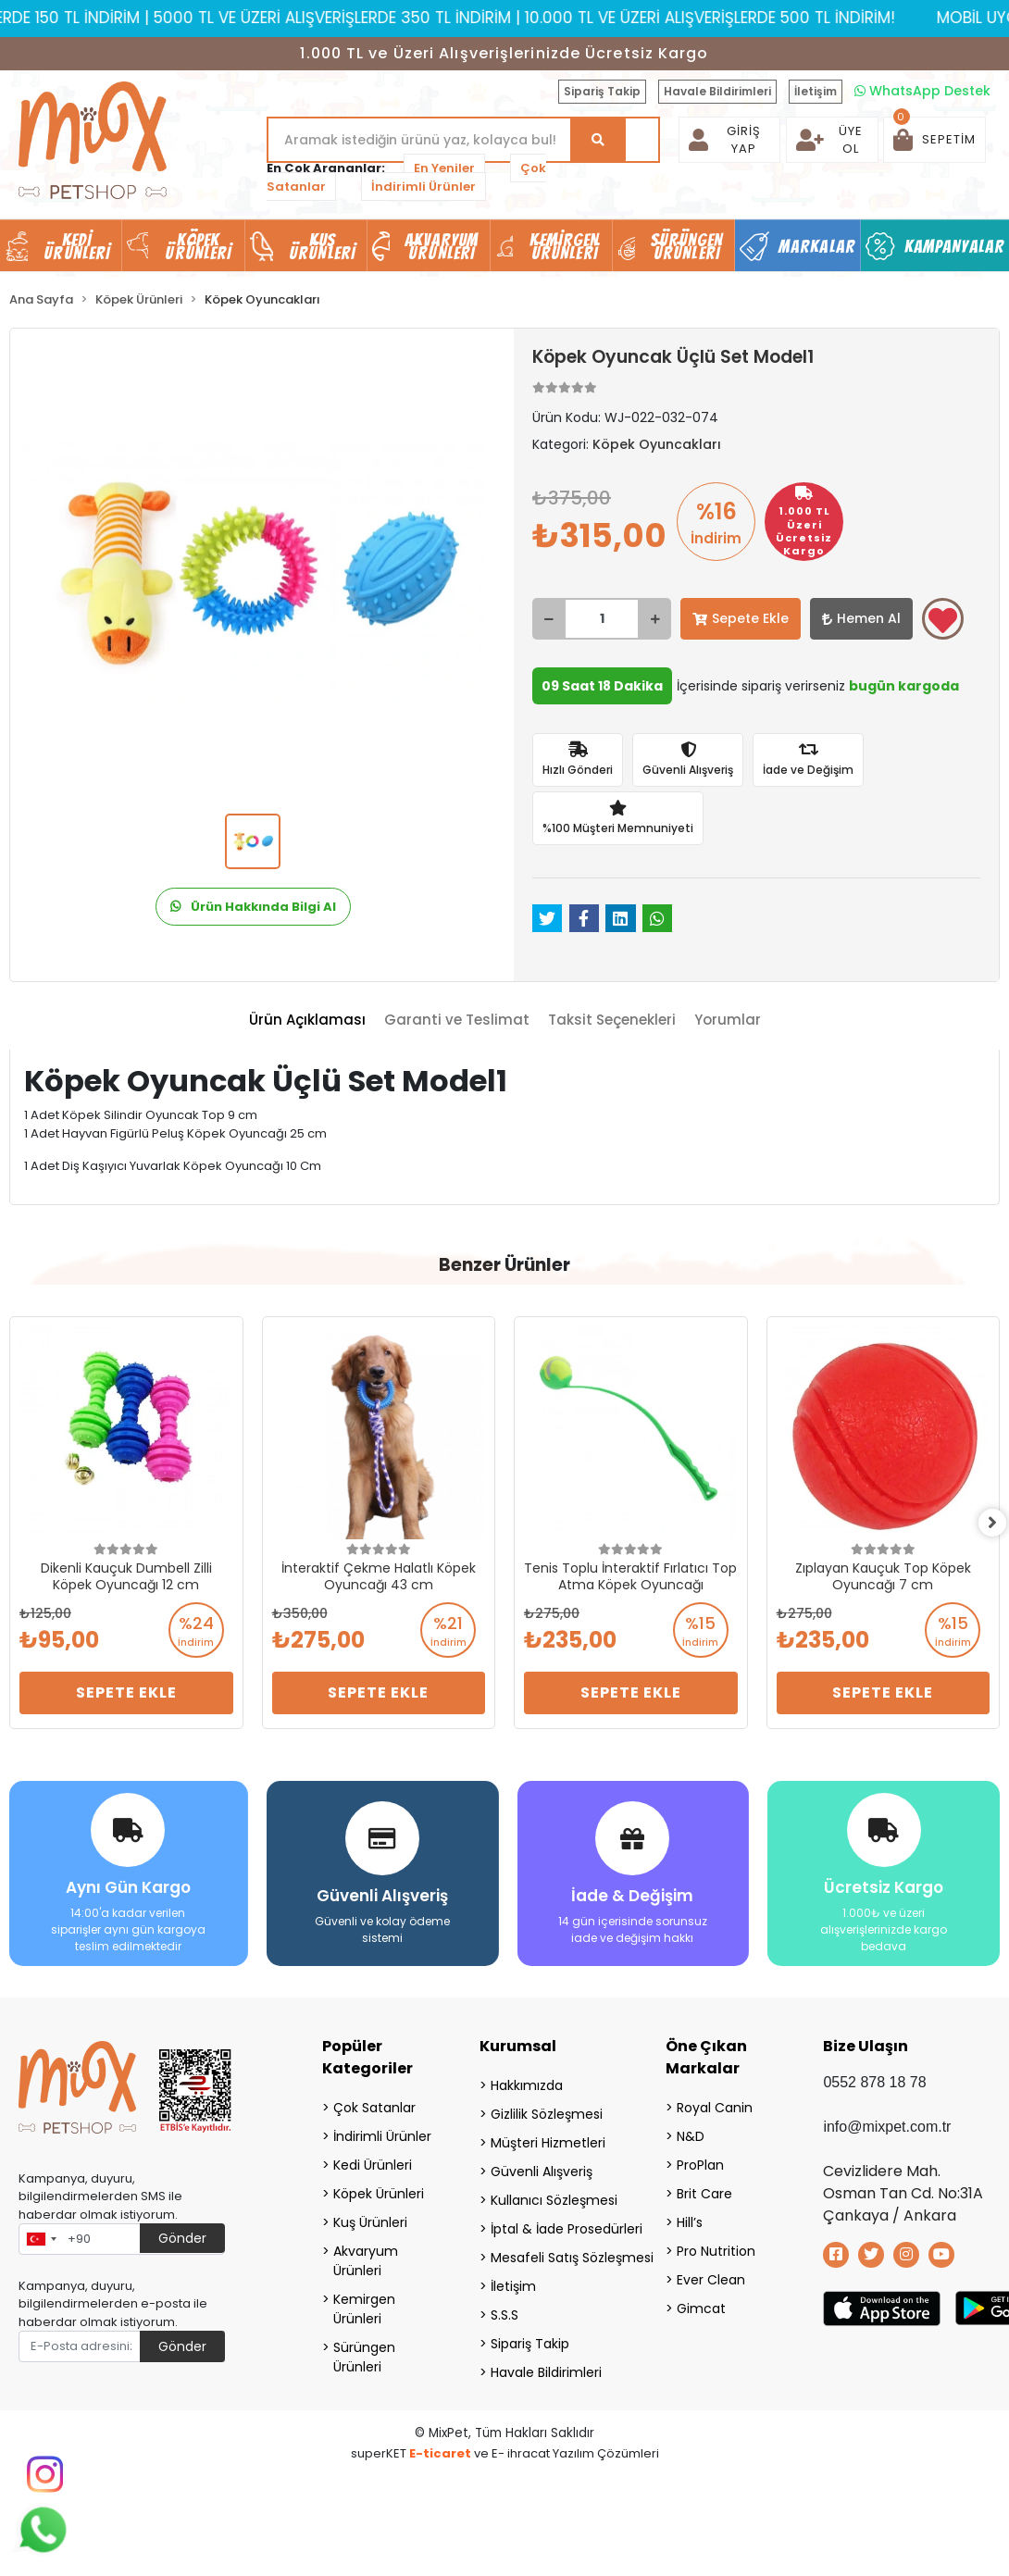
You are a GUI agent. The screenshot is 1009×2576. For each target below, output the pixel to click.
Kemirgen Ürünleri (364, 2309)
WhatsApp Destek (922, 90)
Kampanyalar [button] (954, 246)
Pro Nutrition (716, 2251)
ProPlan (700, 2165)
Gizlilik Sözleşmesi (547, 2114)
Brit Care (704, 2193)
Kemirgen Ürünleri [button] (564, 246)
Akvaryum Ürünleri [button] (442, 246)
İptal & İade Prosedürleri (555, 2229)
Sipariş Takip (602, 91)
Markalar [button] (817, 246)
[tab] (307, 1020)
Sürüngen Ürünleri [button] (687, 246)
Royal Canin (715, 2107)
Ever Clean (711, 2280)
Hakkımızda (527, 2085)
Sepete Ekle (740, 618)
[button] (934, 140)
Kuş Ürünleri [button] (322, 246)
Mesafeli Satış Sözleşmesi (555, 2257)
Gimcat (701, 2308)
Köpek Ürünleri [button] (198, 246)
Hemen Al (861, 618)
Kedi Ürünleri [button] (77, 246)
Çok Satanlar (374, 2107)
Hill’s (690, 2222)
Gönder (182, 2238)
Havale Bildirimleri (717, 91)
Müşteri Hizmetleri (548, 2143)
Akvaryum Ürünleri (365, 2261)
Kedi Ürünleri (372, 2165)
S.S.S (504, 2315)
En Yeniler (444, 168)
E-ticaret (440, 2453)
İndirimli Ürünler (423, 186)
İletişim (815, 91)
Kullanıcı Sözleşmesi (554, 2200)
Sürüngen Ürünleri (364, 2357)
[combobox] (40, 2239)
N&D (690, 2136)
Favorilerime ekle (942, 620)
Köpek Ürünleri (378, 2193)
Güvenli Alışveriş (541, 2171)
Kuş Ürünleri (370, 2222)
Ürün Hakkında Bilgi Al (253, 906)
